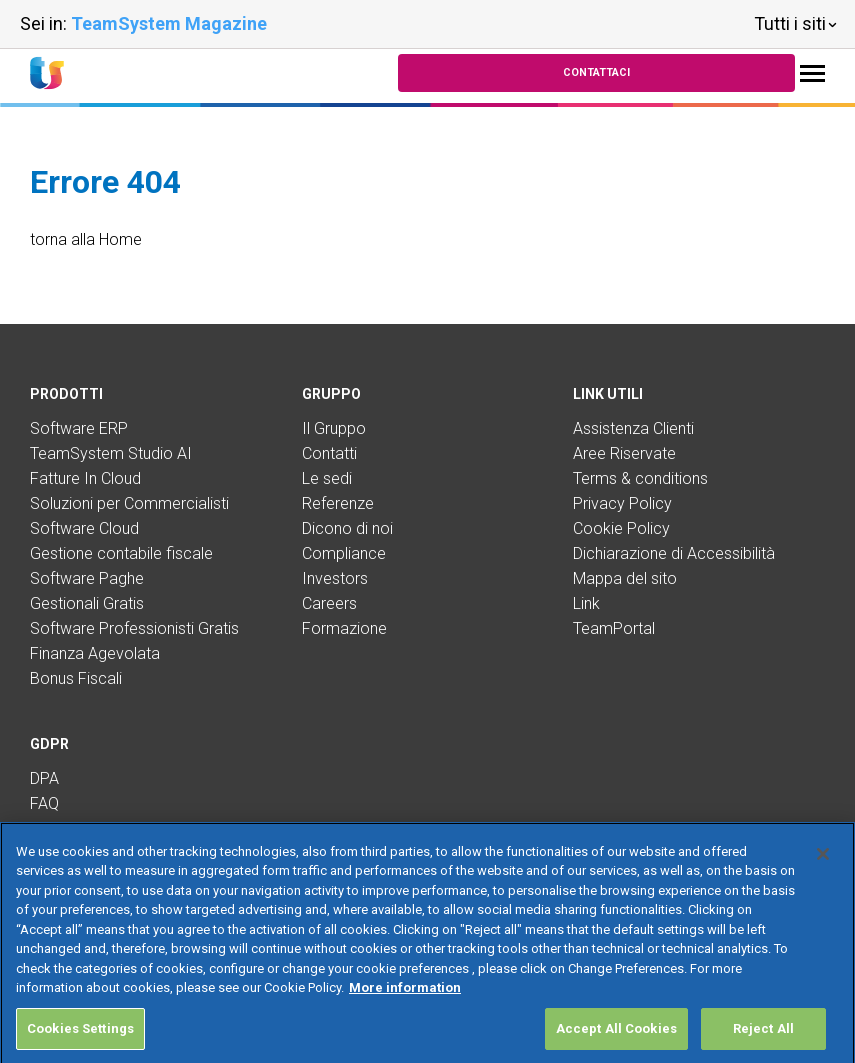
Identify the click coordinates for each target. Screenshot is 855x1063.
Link (586, 603)
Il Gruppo (334, 428)
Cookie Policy (621, 528)
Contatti (329, 453)
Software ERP (79, 428)
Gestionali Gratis (87, 603)
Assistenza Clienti (633, 428)
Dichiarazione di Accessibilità (674, 553)
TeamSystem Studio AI (111, 453)
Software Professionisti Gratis (134, 628)
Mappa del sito (625, 578)
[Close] (823, 877)
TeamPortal (614, 628)
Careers (329, 603)
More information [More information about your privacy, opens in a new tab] (405, 1010)
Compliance (344, 553)
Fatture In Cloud (85, 478)
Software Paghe (87, 578)
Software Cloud (84, 528)
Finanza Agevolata (95, 653)
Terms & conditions (640, 478)
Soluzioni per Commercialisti (129, 503)
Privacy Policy (622, 503)
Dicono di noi (347, 528)
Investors (335, 578)
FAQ (44, 803)
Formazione (344, 628)
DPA (44, 778)
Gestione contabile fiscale (121, 553)
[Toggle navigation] (812, 73)
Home (120, 239)
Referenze (338, 503)
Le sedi (327, 478)
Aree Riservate (624, 453)
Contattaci (596, 72)
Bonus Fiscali (76, 678)
